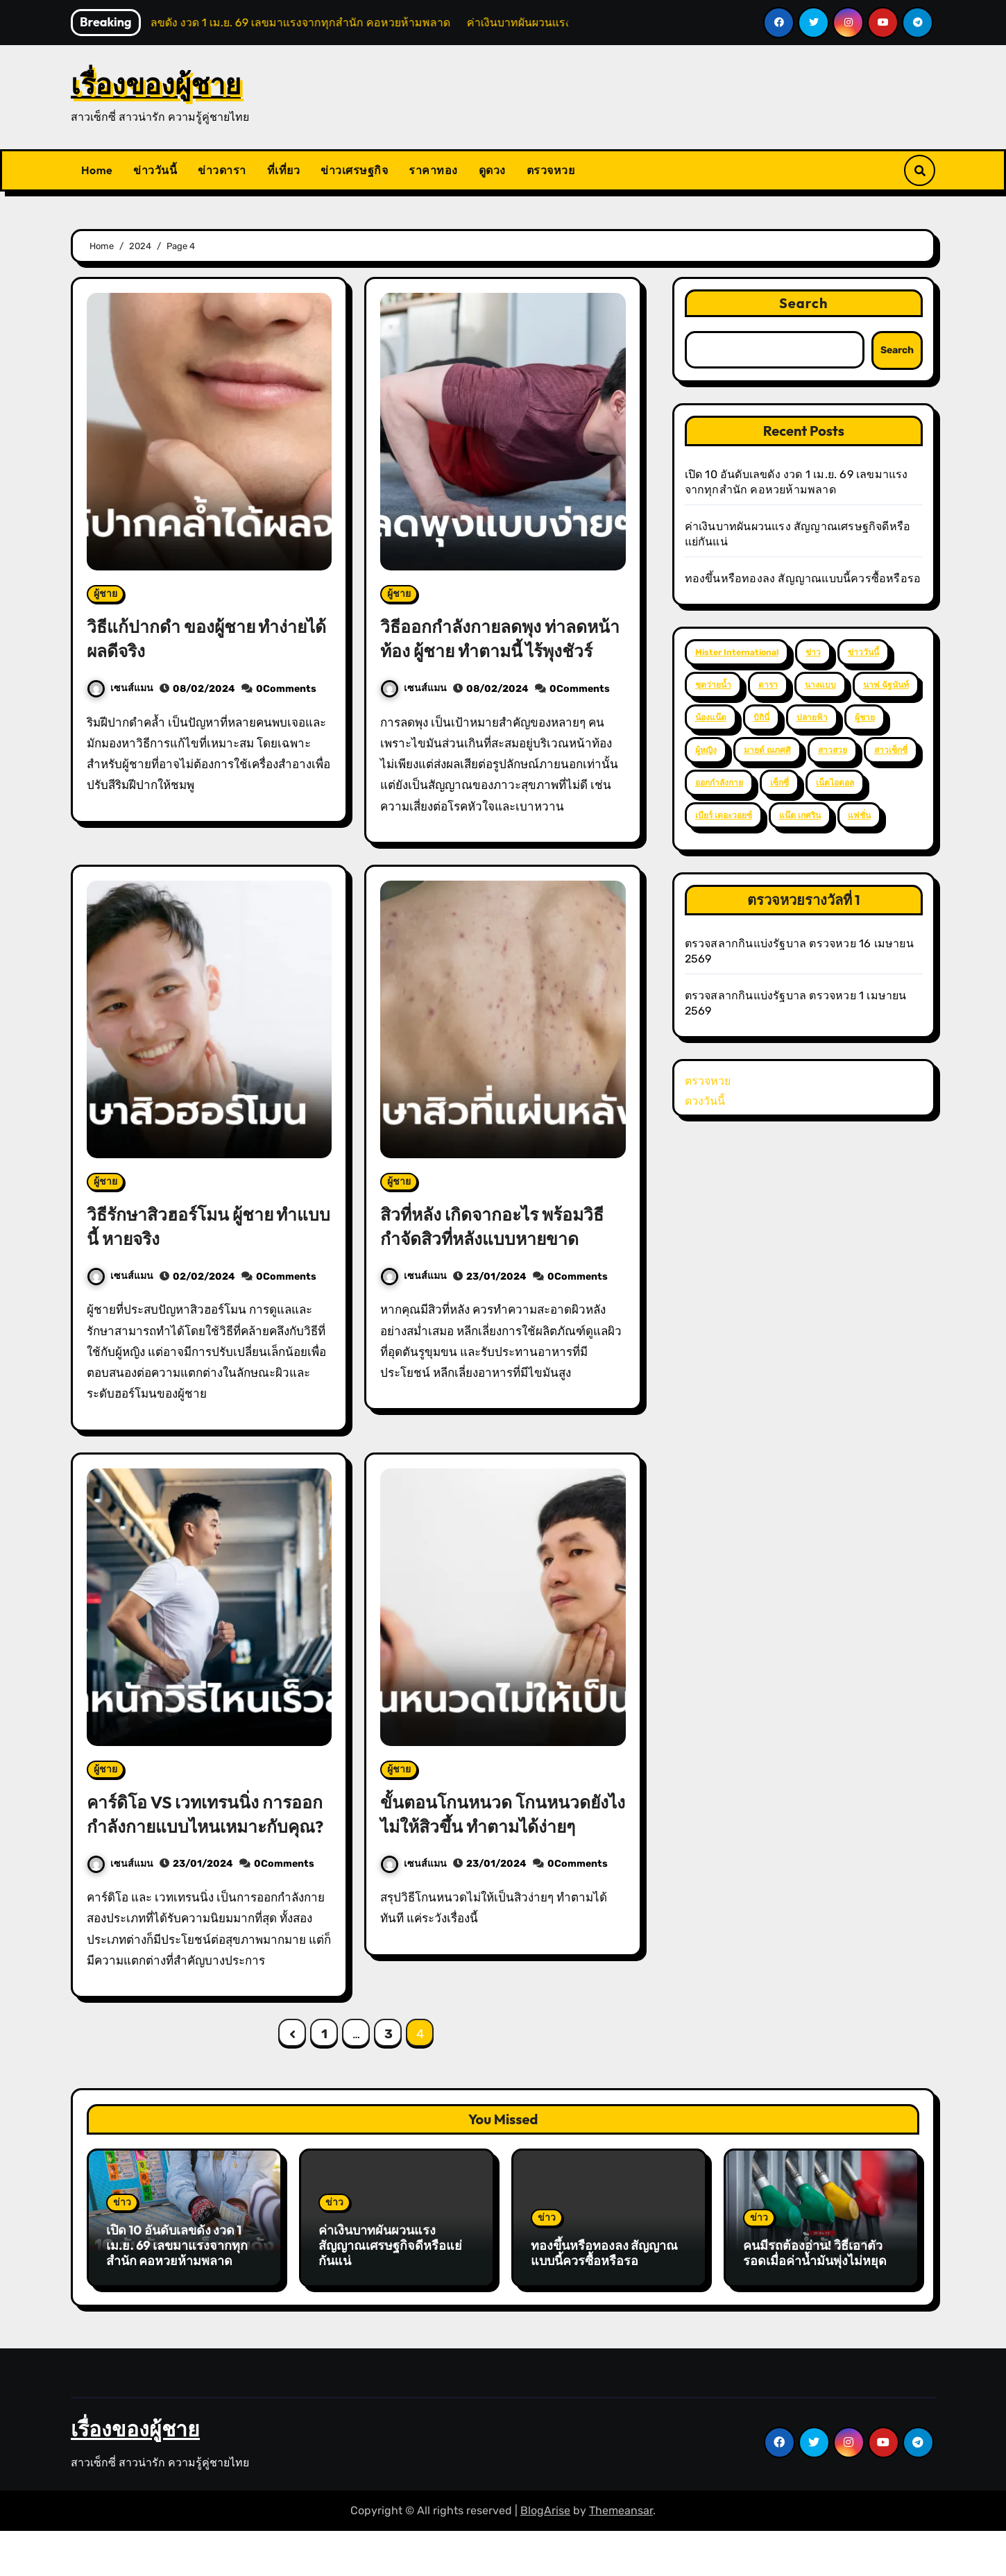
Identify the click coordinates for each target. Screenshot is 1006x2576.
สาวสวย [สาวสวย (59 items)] (832, 750)
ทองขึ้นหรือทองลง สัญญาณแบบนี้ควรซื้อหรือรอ (803, 578)
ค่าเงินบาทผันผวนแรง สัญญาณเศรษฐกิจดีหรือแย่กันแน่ (390, 2294)
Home (96, 170)
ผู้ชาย (105, 594)
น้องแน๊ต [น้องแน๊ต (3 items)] (710, 717)
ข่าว (122, 2251)
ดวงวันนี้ (705, 1101)
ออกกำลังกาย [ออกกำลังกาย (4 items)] (719, 783)
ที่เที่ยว (283, 170)
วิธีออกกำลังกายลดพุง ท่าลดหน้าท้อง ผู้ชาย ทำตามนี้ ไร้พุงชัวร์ (498, 650)
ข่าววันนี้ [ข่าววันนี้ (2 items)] (863, 652)
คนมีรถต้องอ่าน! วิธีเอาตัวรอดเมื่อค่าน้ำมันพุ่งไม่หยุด (815, 2301)
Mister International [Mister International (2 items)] (736, 652)
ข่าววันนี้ (155, 170)
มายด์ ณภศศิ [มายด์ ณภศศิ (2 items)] (767, 750)
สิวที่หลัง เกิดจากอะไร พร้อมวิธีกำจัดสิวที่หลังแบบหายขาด (499, 1250)
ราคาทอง (433, 170)
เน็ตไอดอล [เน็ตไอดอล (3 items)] (835, 783)
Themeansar (621, 2555)
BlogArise (545, 2555)
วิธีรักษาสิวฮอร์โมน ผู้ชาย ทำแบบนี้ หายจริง (202, 1250)
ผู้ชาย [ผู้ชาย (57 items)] (865, 717)
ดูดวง (492, 170)
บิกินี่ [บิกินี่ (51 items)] (761, 717)
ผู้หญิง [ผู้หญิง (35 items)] (706, 750)
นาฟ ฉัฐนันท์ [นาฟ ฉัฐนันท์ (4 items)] (886, 685)
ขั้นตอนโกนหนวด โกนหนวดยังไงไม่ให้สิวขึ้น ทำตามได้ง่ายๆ (494, 1850)
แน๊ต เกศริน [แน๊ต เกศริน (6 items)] (800, 815)
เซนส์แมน (120, 688)
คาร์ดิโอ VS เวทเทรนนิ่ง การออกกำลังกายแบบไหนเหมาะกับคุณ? (202, 1850)
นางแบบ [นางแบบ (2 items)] (820, 685)
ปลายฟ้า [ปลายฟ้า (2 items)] (812, 717)
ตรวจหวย (551, 170)
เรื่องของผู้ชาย (156, 84)
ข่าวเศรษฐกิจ (354, 170)
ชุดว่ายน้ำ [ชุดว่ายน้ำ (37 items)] (713, 685)
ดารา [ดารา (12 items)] (768, 685)
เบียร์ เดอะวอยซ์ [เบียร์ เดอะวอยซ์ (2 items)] (723, 815)
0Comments (286, 689)
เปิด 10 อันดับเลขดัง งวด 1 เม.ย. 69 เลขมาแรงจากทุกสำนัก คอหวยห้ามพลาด (177, 2294)
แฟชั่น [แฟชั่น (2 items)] (859, 815)
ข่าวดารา (222, 170)
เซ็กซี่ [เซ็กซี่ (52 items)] (779, 783)
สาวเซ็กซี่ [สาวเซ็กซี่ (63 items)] (890, 750)
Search (803, 303)
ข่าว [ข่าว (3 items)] (813, 652)
